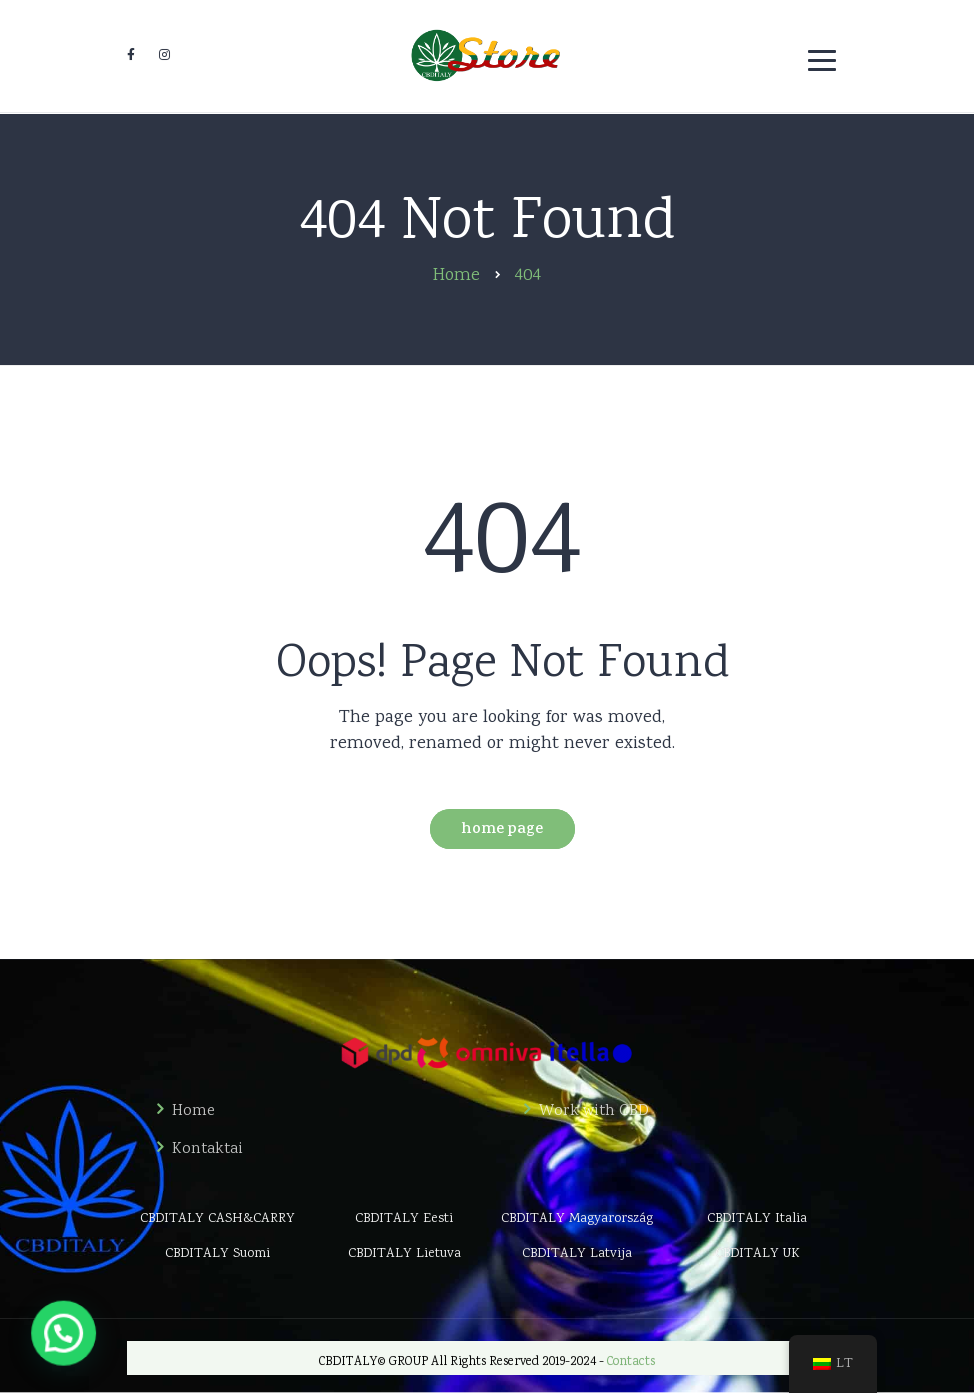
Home (193, 1112)
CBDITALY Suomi (217, 1254)
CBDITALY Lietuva (404, 1254)
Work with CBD (594, 1112)
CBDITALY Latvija (577, 1254)
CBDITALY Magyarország (577, 1219)
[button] (15, 1350)
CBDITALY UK (757, 1254)
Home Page (502, 830)
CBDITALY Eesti (404, 1219)
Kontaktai (207, 1150)
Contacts (631, 1362)
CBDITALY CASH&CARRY (217, 1219)
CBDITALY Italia (757, 1219)
